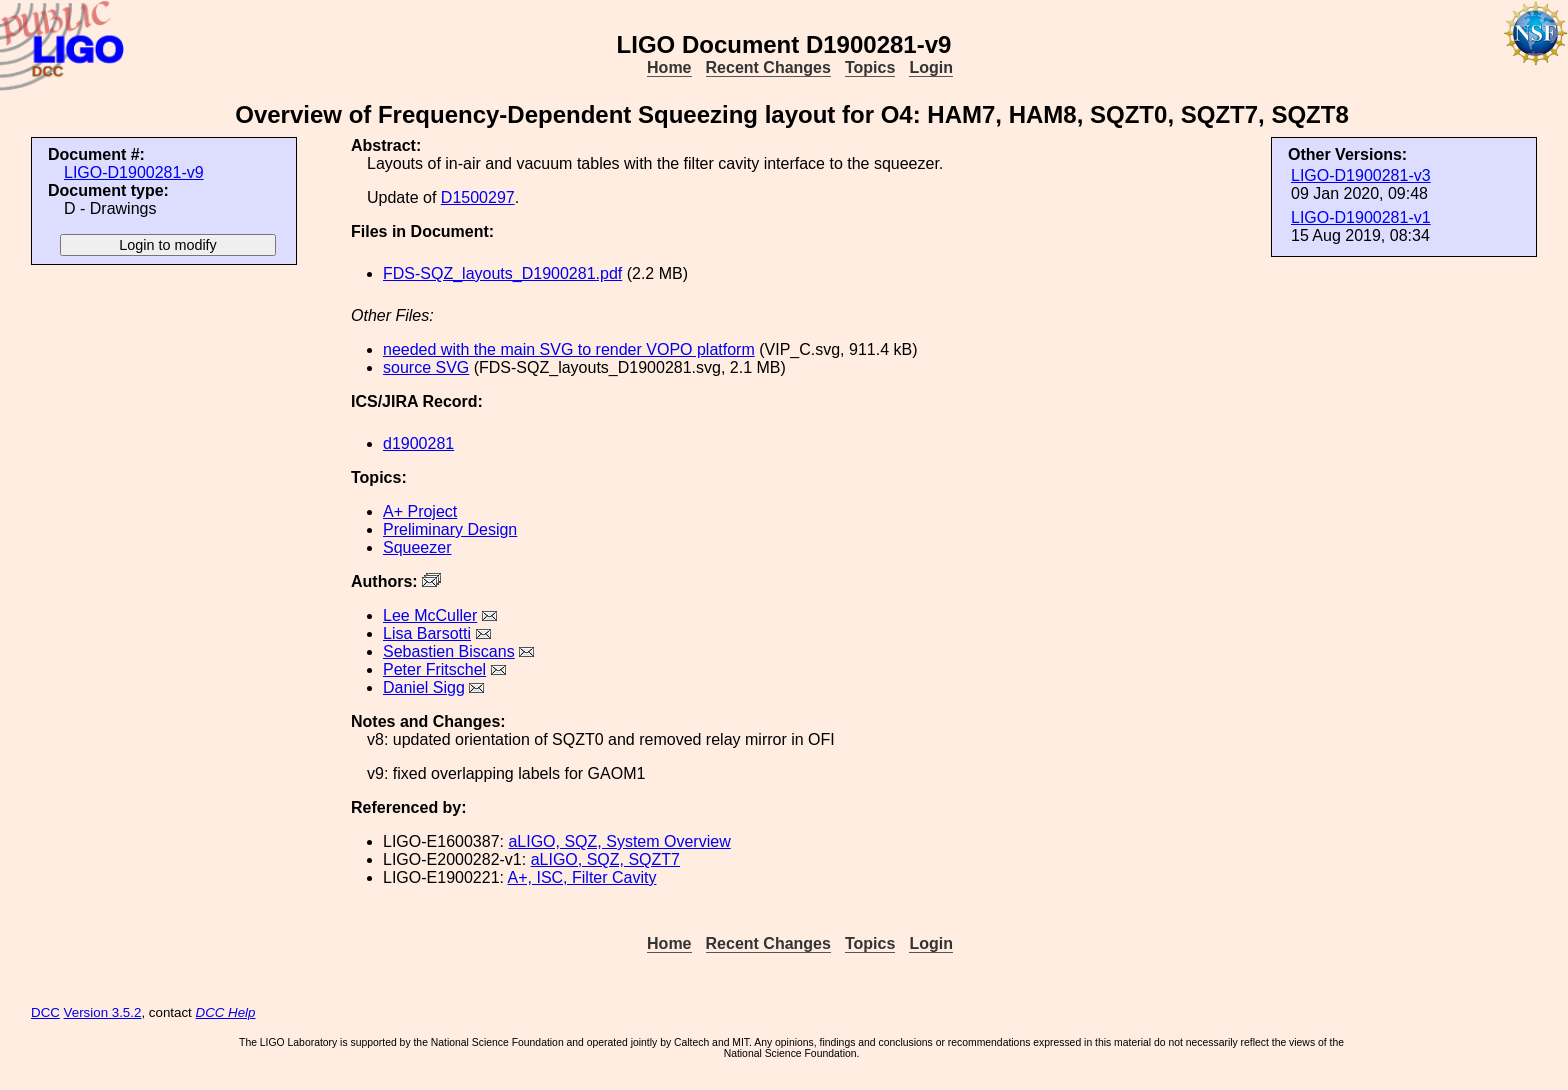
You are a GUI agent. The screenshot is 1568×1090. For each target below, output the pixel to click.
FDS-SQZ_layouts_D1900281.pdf (502, 273)
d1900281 (418, 443)
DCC (45, 1012)
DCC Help (226, 1012)
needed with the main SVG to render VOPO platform (569, 349)
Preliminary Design (450, 529)
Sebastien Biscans (449, 651)
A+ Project (420, 511)
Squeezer (417, 547)
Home (669, 67)
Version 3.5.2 (103, 1012)
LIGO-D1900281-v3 (1361, 175)
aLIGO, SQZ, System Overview (619, 841)
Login (931, 67)
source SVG (426, 367)
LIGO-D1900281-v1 (1361, 217)
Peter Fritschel (434, 669)
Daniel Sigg (424, 687)
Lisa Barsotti (427, 633)
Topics (870, 67)
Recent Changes (768, 67)
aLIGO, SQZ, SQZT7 (605, 859)
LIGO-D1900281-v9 (134, 172)
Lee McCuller (430, 615)
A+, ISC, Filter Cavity (582, 877)
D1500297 (478, 197)
